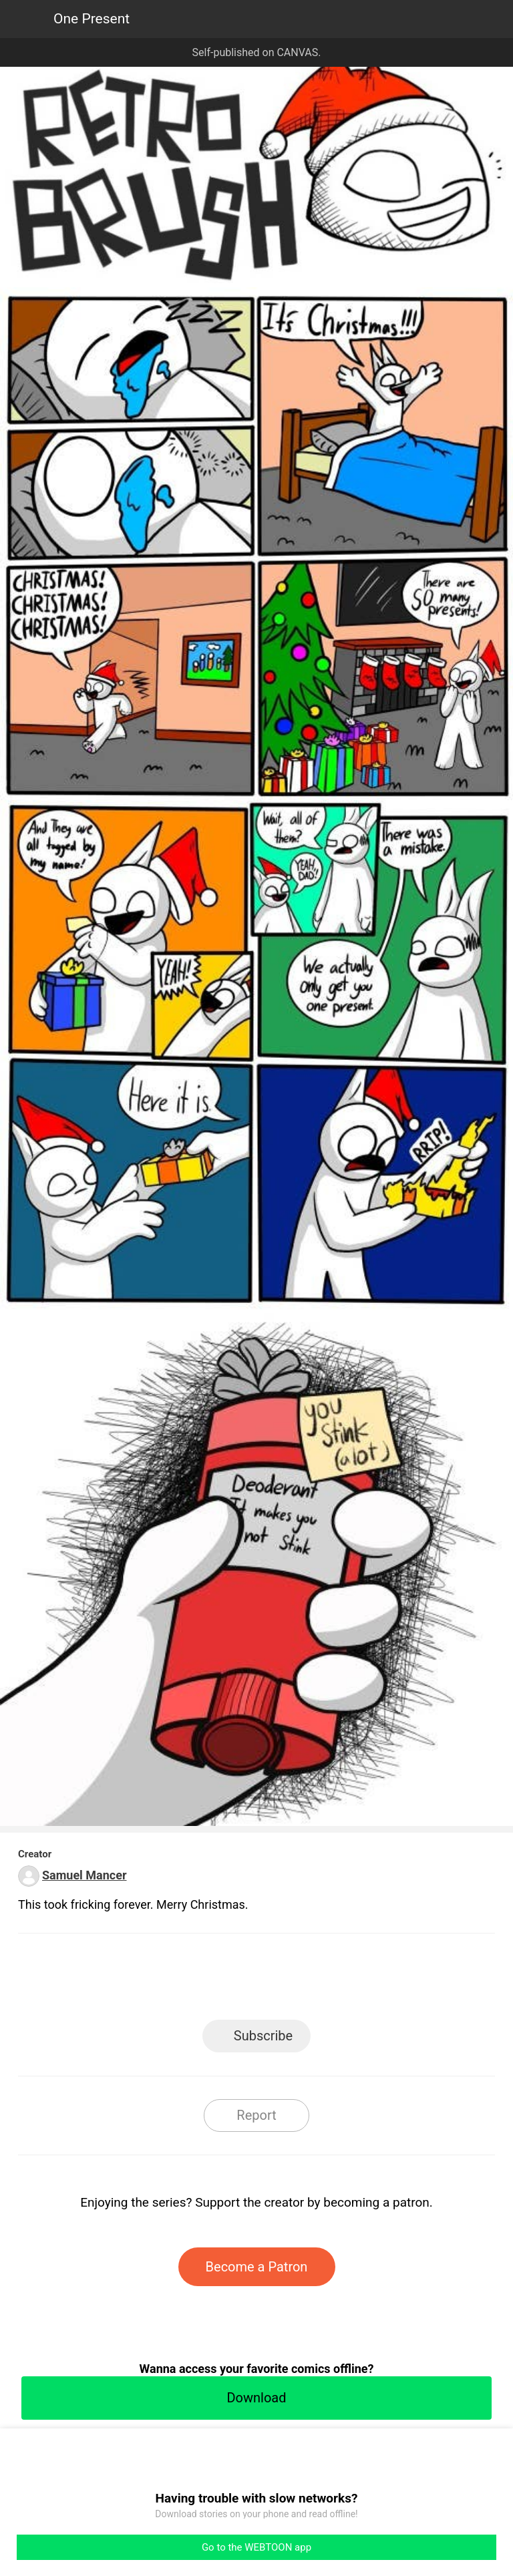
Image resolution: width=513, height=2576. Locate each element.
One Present (91, 19)
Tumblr (317, 1980)
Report (256, 2115)
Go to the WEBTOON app (256, 2547)
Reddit (377, 1980)
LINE (136, 1980)
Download (256, 2398)
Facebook (196, 1980)
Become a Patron (257, 2267)
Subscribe (263, 2036)
